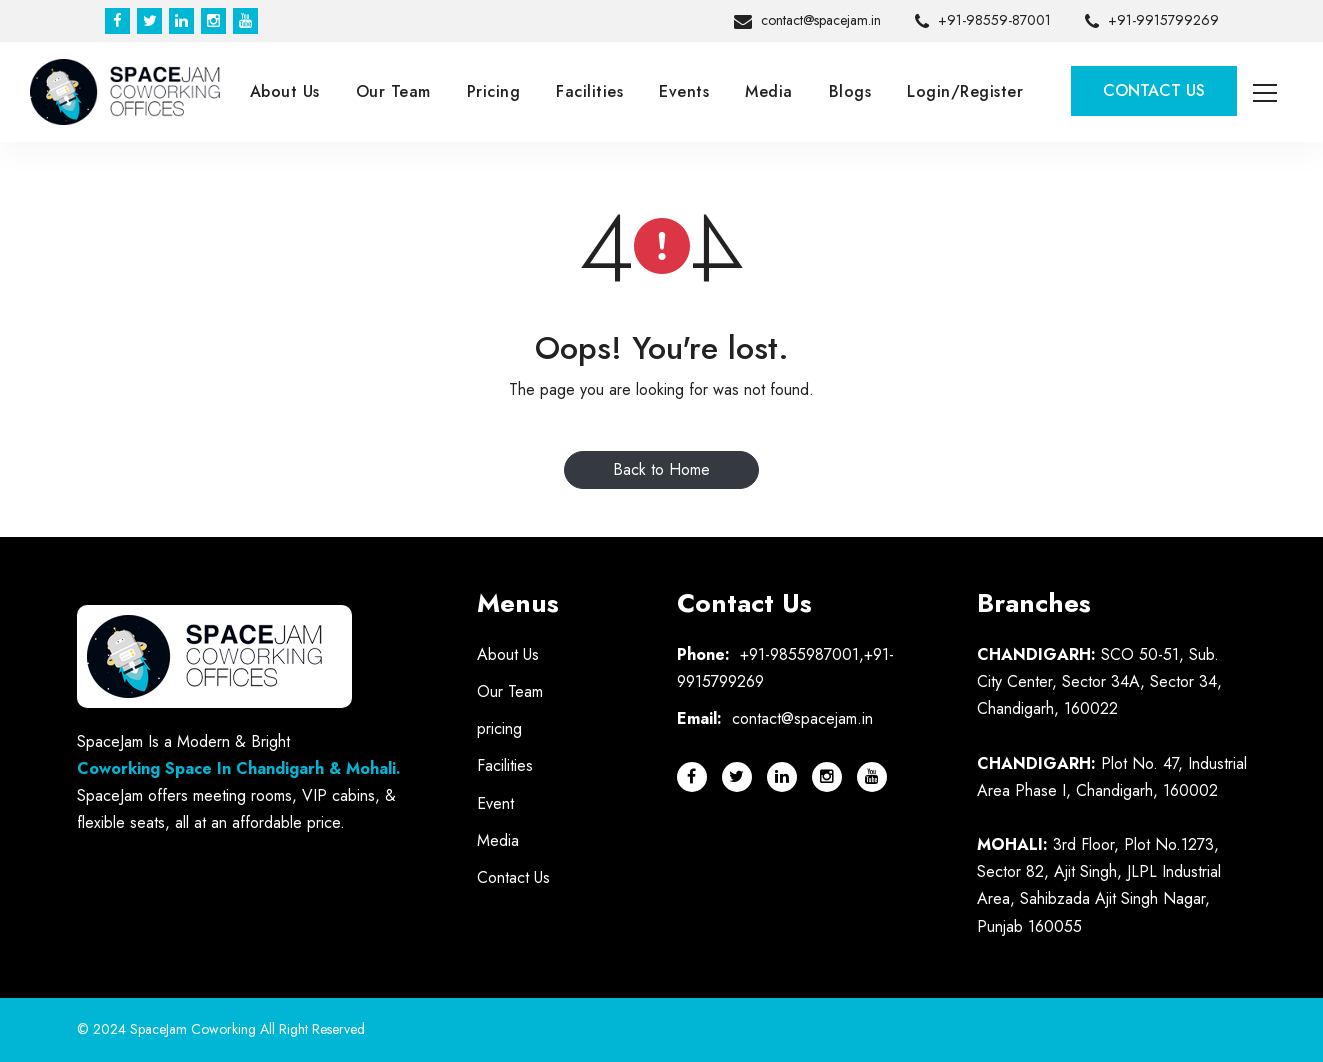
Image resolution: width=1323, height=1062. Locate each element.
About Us (285, 91)
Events (684, 91)
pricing (499, 728)
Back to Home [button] (661, 469)
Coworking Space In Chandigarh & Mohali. (239, 768)
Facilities (589, 91)
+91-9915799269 (1152, 22)
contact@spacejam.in (807, 22)
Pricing (494, 91)
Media (769, 91)
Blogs (850, 91)
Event (495, 803)
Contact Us (1154, 90)
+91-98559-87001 (983, 22)
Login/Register (965, 91)
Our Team (393, 91)
